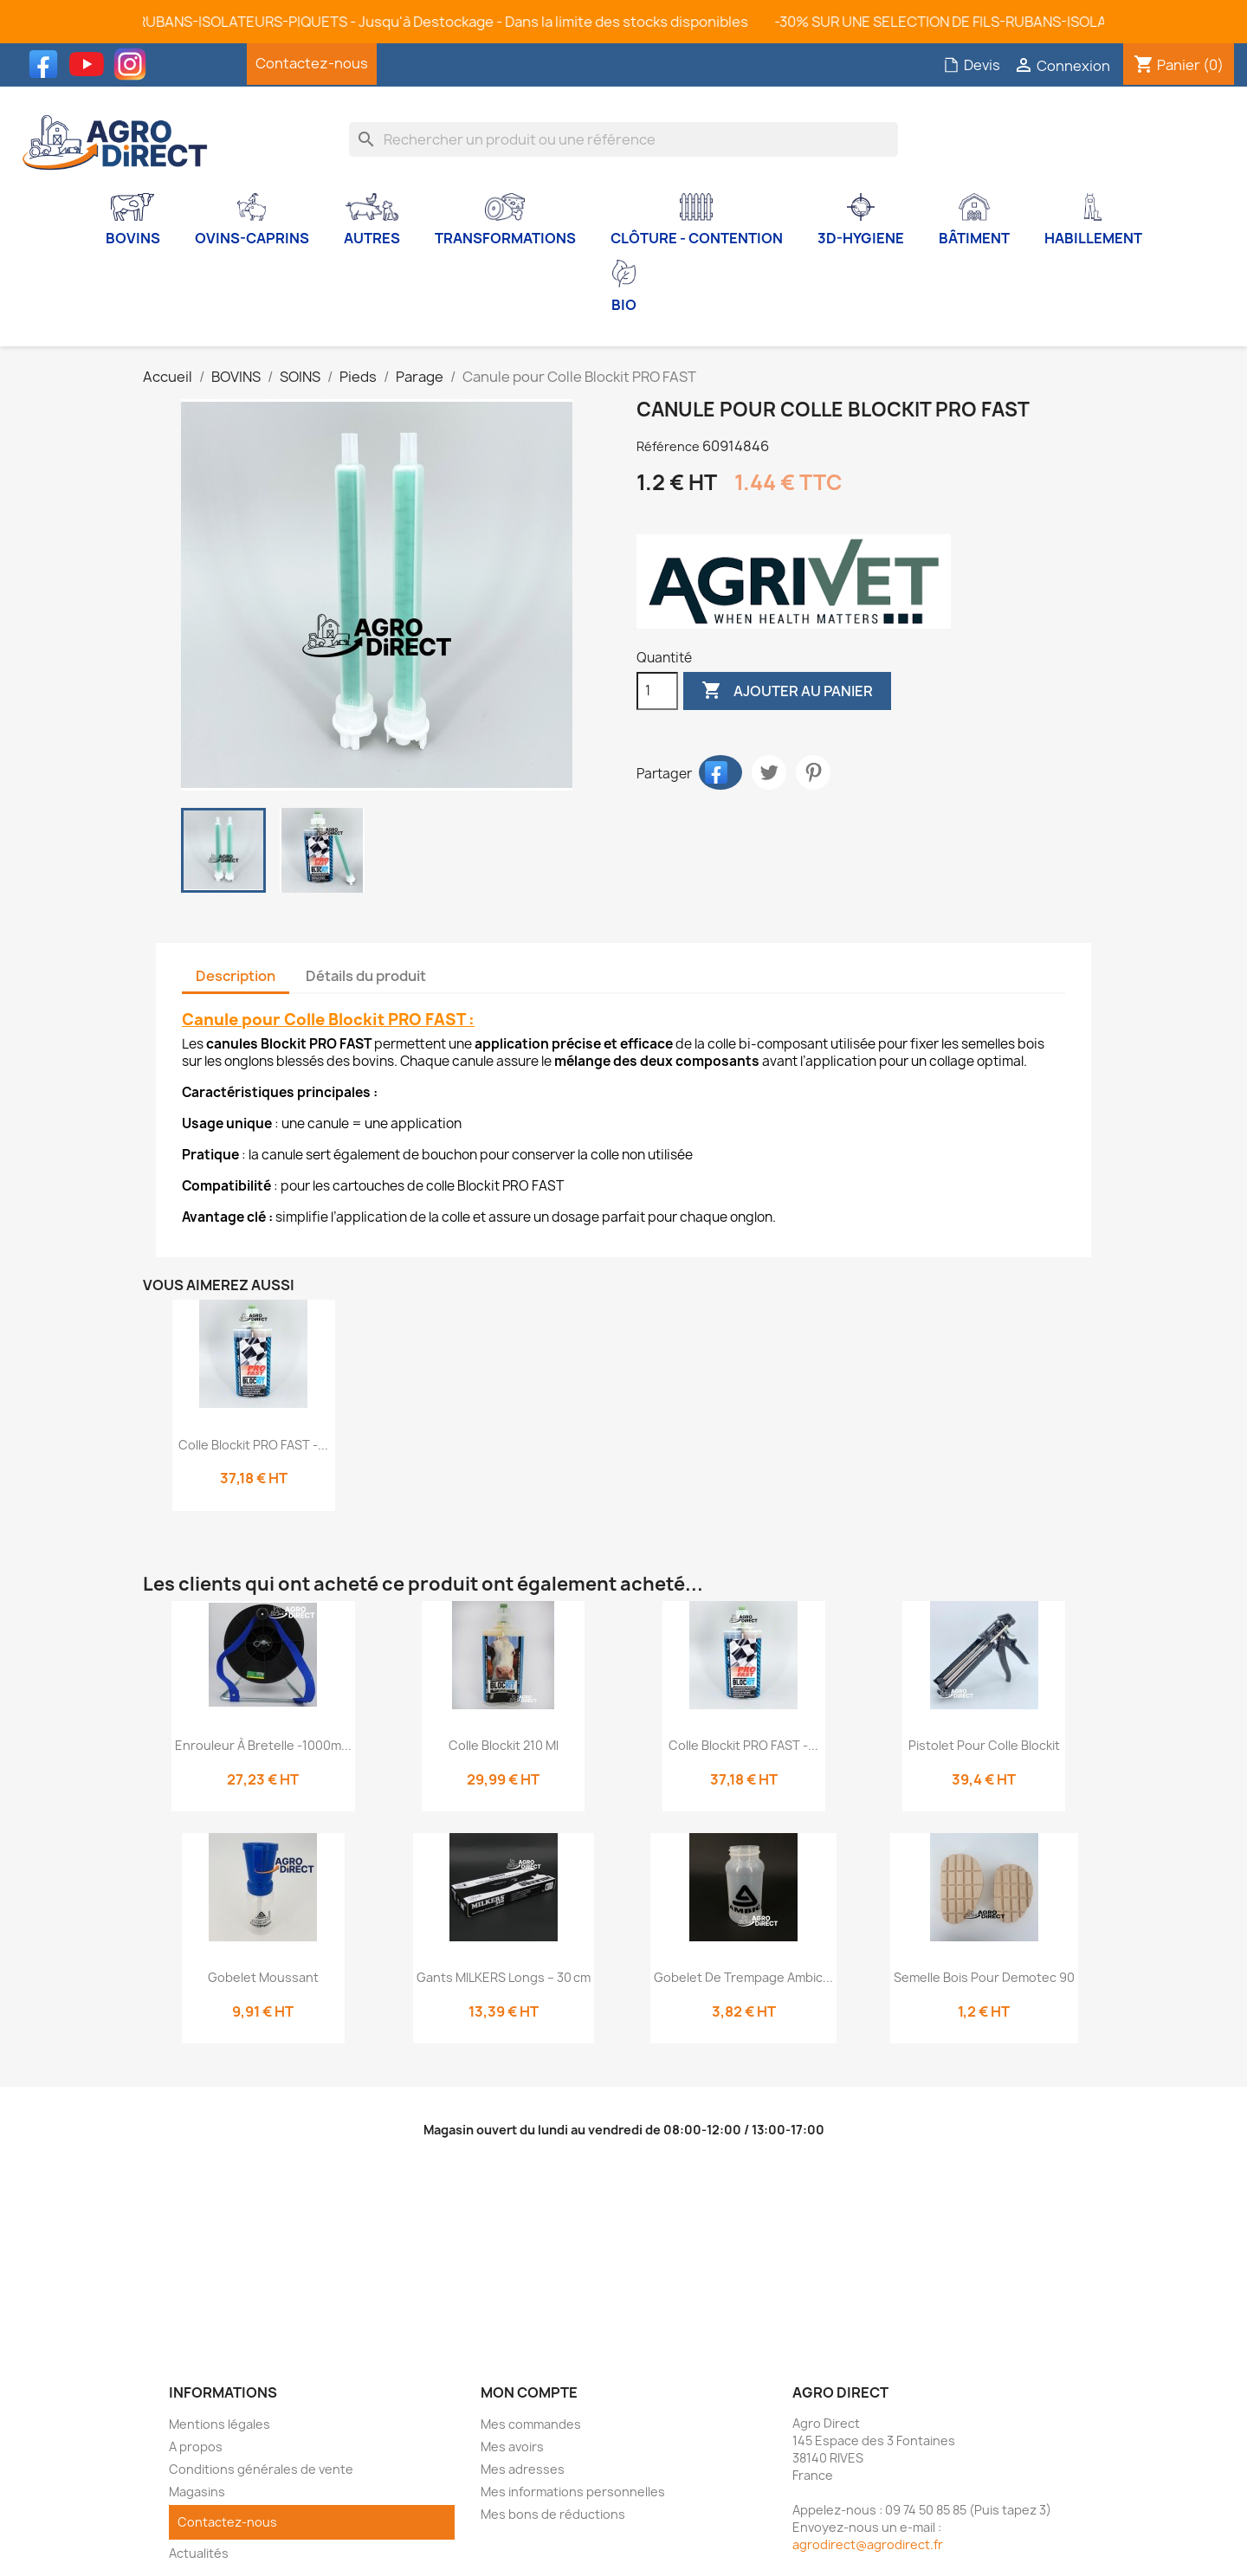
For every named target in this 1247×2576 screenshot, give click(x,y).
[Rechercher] (624, 139)
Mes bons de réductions (553, 2514)
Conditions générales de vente (261, 2469)
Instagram (134, 64)
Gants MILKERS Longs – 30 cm (504, 1977)
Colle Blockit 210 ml (504, 1745)
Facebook (47, 64)
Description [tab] (235, 975)
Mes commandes (531, 2424)
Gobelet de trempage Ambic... (743, 1977)
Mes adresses (523, 2469)
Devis (971, 65)
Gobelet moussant (263, 1977)
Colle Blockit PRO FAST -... (253, 1444)
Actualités (199, 2553)
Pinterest (813, 772)
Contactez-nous (311, 63)
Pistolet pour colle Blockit (984, 1745)
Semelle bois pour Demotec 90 (984, 1977)
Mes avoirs (512, 2446)
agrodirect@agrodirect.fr (867, 2544)
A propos (196, 2446)
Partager (720, 772)
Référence (668, 446)
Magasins (197, 2491)
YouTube (91, 64)
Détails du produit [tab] (366, 975)
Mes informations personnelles (573, 2491)
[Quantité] (657, 691)
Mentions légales (219, 2424)
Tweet (769, 772)
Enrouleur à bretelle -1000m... (263, 1745)
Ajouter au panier (787, 691)
